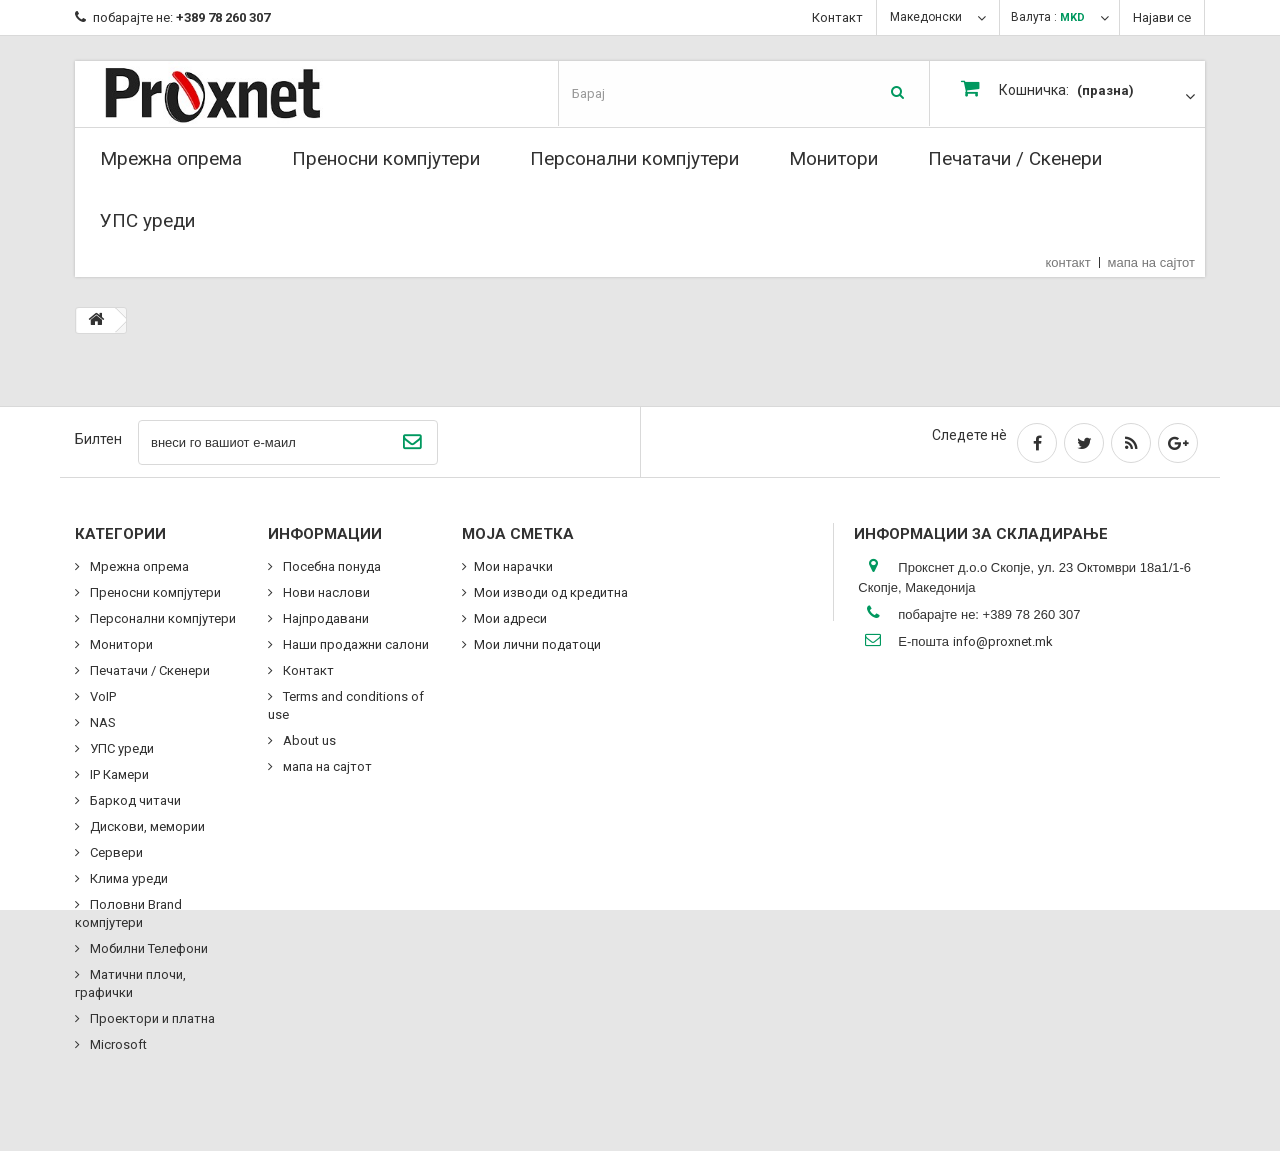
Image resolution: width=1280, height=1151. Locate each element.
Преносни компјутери (386, 158)
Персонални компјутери (634, 158)
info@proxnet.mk (1003, 641)
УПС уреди (147, 220)
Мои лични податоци (537, 644)
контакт (1068, 262)
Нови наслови (325, 592)
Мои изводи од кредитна (551, 592)
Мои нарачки (513, 566)
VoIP (101, 696)
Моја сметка (518, 534)
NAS (101, 722)
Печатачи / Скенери (1015, 158)
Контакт (837, 17)
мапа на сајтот (1151, 262)
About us (308, 740)
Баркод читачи (134, 800)
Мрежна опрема (171, 158)
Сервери (115, 852)
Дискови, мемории (146, 826)
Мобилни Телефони (147, 948)
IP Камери (118, 774)
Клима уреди (127, 878)
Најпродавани (324, 618)
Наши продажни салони (354, 644)
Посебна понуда (330, 566)
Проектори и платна (151, 1018)
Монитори (833, 158)
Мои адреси (510, 618)
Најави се (1162, 17)
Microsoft (117, 1044)
